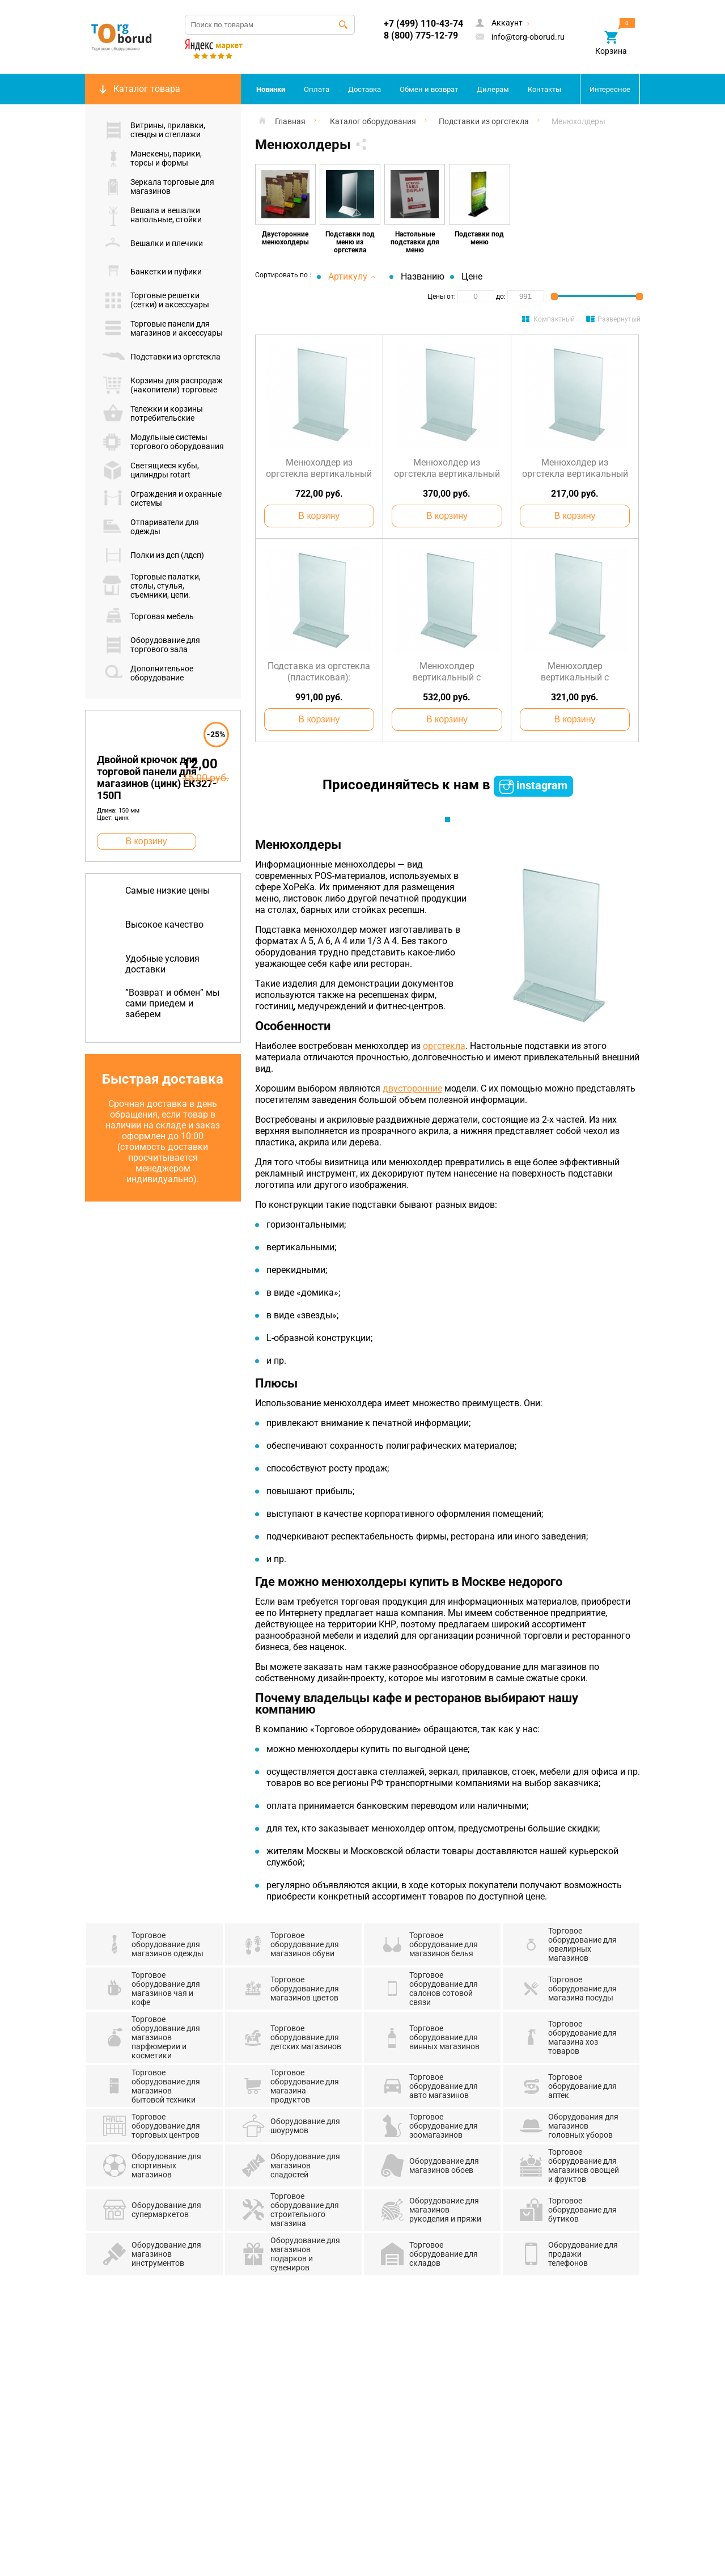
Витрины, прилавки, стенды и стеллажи (153, 130)
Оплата (316, 89)
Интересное (610, 89)
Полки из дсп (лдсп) (153, 555)
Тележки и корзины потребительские (152, 413)
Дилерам (493, 89)
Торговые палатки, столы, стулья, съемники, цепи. (151, 585)
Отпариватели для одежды (150, 526)
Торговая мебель (148, 616)
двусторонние (412, 1088)
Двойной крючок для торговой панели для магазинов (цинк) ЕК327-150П (157, 777)
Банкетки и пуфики (152, 271)
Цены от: (441, 297)
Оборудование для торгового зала (151, 644)
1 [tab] (447, 819)
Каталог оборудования (373, 121)
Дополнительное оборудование (147, 673)
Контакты (544, 89)
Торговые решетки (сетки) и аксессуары (155, 300)
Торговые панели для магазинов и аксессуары (162, 328)
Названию (422, 276)
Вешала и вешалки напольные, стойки (152, 215)
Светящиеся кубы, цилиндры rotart (150, 470)
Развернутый (619, 319)
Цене (471, 276)
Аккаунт (504, 23)
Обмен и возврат (429, 89)
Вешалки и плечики (152, 243)
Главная (290, 121)
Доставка (364, 89)
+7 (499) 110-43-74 (423, 23)
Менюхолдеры (578, 121)
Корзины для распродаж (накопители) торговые (162, 385)
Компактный (554, 319)
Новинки (270, 89)
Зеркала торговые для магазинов (158, 186)
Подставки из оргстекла (161, 356)
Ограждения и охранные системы (162, 498)
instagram (533, 786)
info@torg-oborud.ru (519, 36)
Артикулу (351, 276)
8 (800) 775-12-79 (421, 35)
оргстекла (444, 1045)
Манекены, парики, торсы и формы (152, 158)
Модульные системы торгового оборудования (163, 441)
